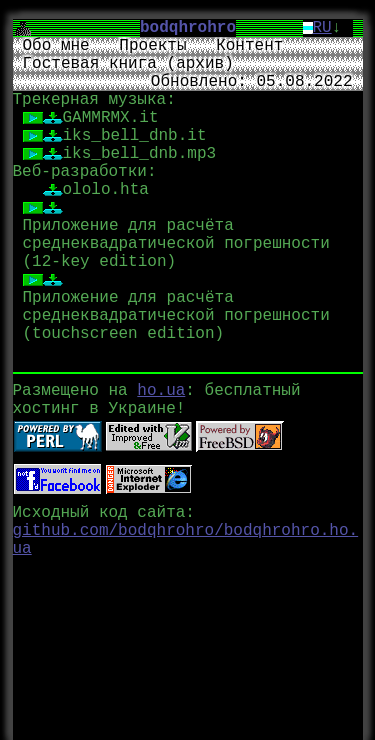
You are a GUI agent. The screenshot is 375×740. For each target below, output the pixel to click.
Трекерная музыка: (94, 100)
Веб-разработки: (85, 172)
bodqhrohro (197, 28)
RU (322, 28)
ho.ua (161, 389)
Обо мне (56, 46)
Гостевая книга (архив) (128, 64)
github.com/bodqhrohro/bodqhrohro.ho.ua (186, 538)
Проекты (152, 46)
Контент (249, 46)
